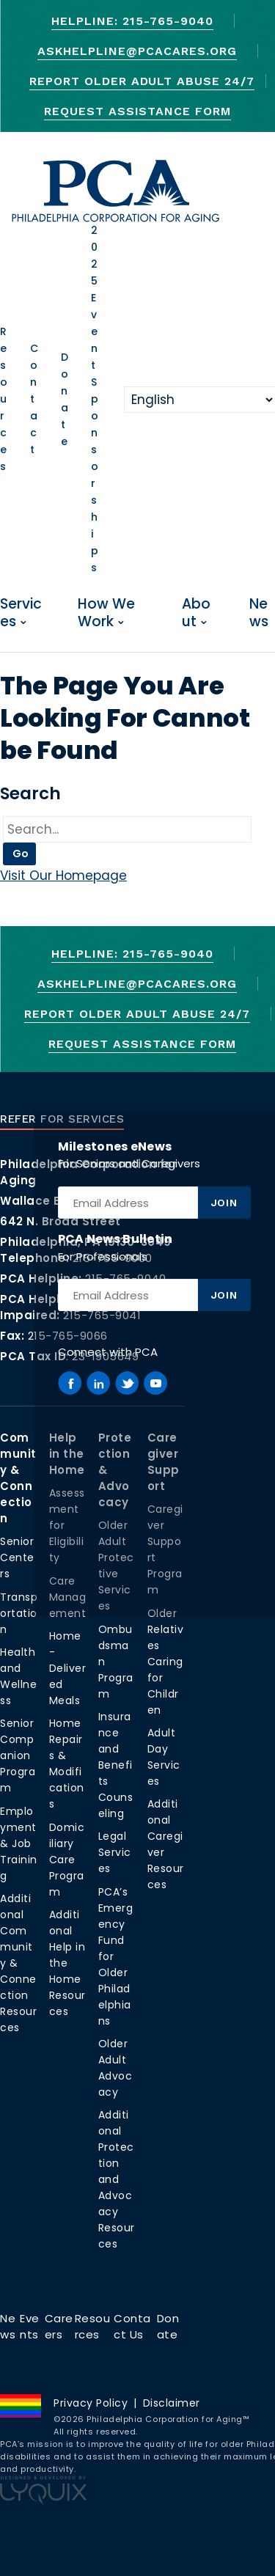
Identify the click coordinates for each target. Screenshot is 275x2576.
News (258, 613)
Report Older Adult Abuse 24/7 (141, 81)
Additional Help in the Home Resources (67, 1963)
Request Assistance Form (137, 111)
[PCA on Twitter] (127, 1383)
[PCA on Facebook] (69, 1383)
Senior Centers (17, 1557)
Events (30, 2326)
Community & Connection (18, 1478)
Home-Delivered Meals (68, 1668)
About (196, 613)
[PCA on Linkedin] (98, 1383)
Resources (3, 399)
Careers (59, 2326)
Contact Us (132, 2326)
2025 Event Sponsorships (94, 399)
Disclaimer (171, 2403)
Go (20, 853)
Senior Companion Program (17, 1755)
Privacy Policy (91, 2403)
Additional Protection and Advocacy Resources (116, 2179)
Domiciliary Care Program (67, 1859)
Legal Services (114, 1852)
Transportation (18, 1613)
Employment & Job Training (18, 1843)
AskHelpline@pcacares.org (136, 51)
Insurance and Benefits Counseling (115, 1765)
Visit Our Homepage (63, 875)
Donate (64, 399)
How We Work (106, 613)
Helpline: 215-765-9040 (132, 21)
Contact (34, 399)
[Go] (127, 829)
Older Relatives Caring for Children (165, 1661)
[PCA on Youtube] (155, 1383)
